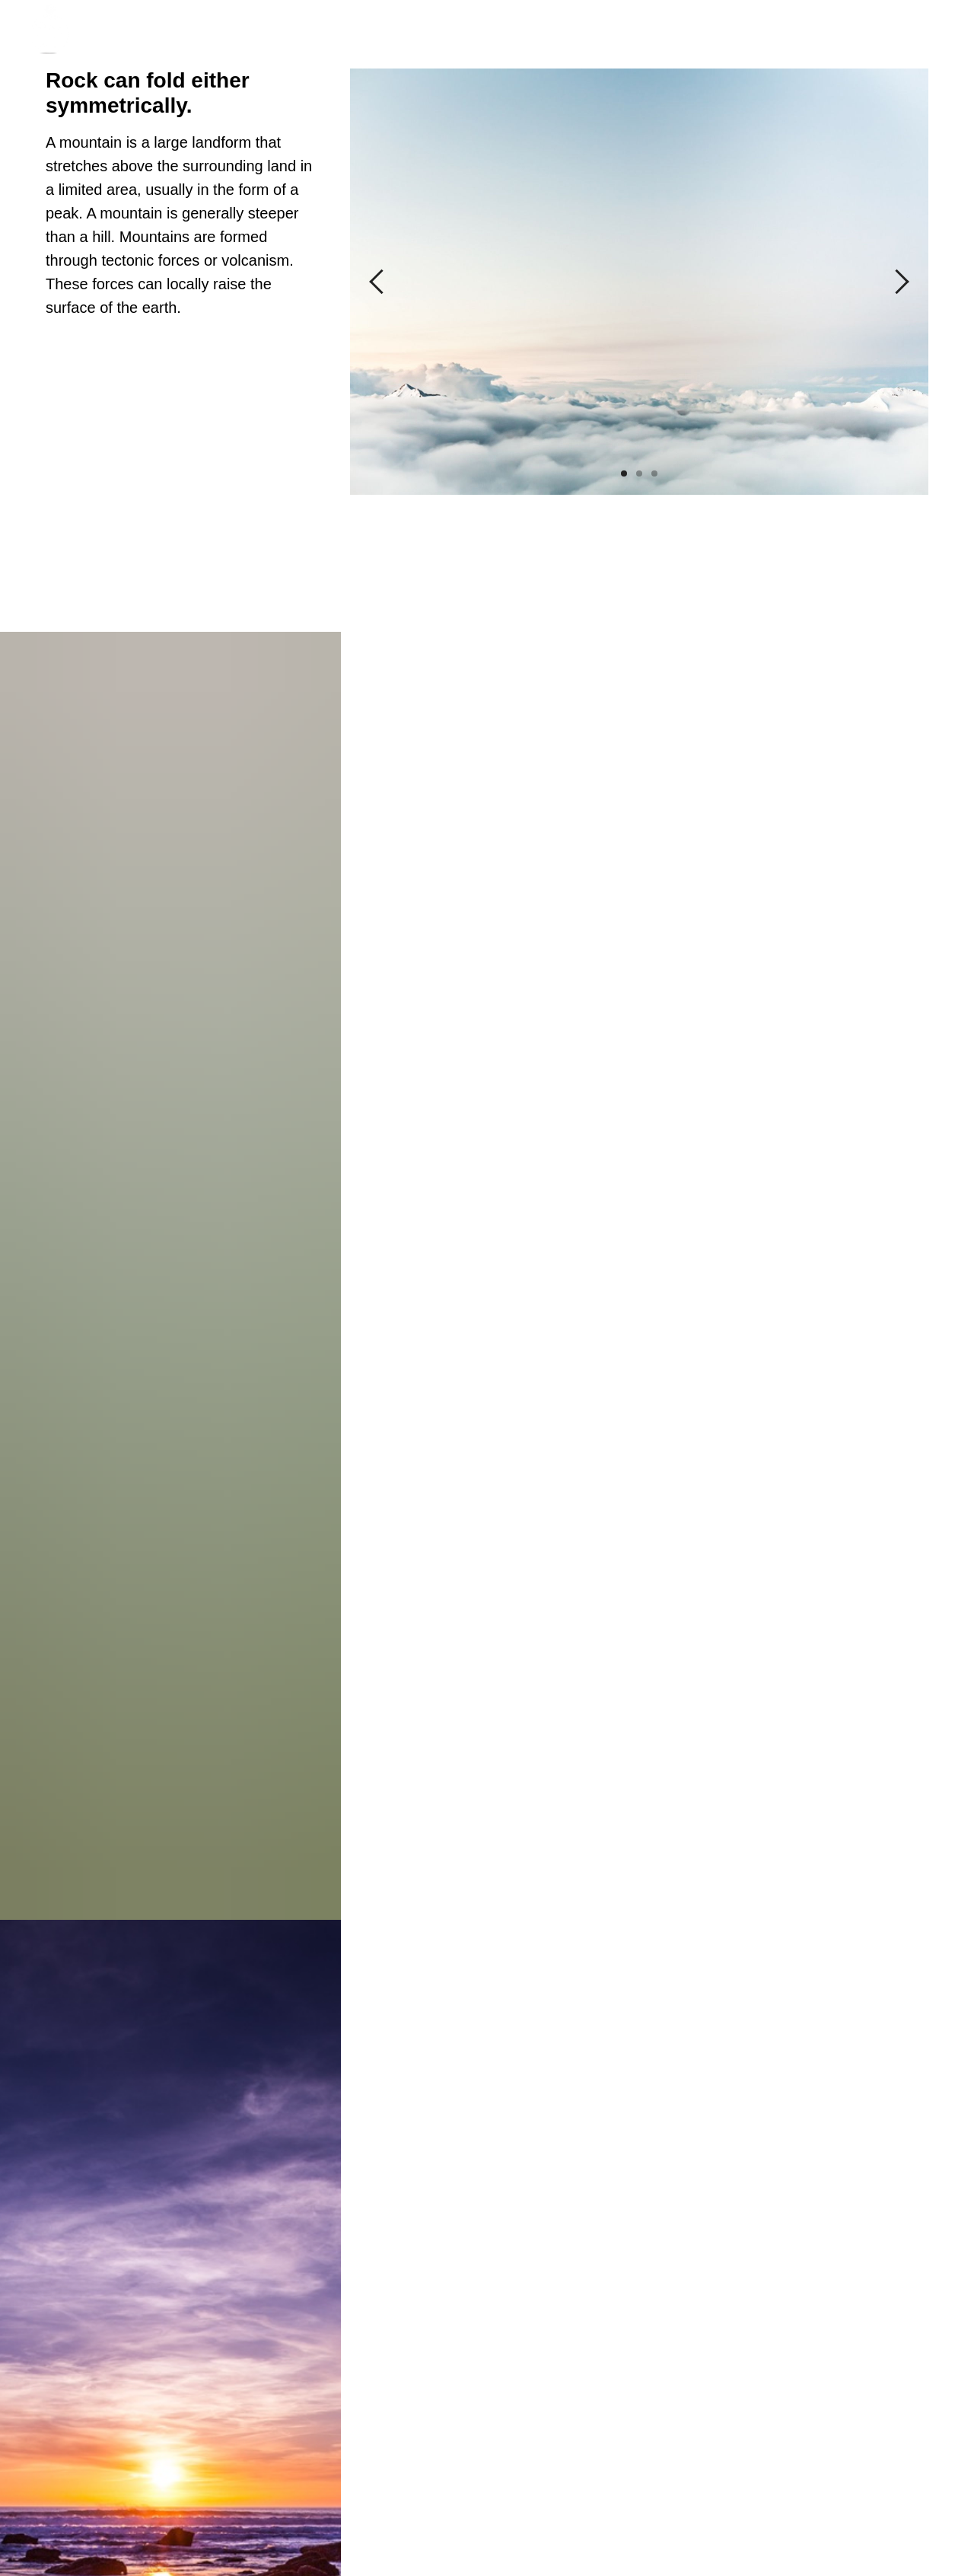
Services (516, 30)
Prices (584, 30)
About (388, 30)
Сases (447, 30)
